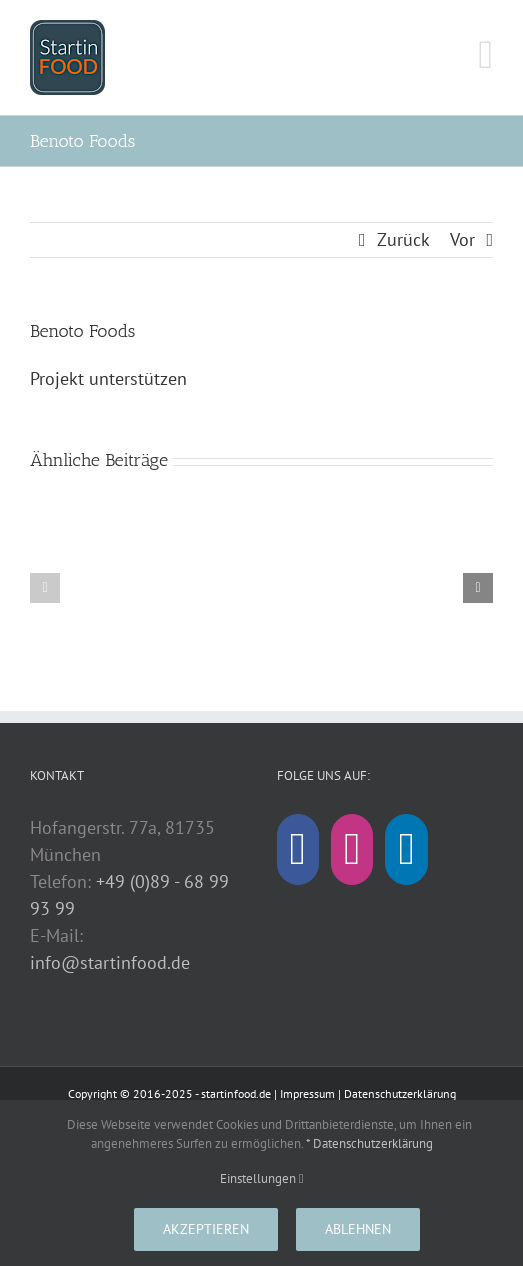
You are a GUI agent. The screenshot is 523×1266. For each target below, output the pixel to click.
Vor (462, 239)
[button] (45, 588)
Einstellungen (262, 1178)
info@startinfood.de (110, 962)
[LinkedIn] (406, 849)
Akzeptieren (206, 1229)
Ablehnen (358, 1229)
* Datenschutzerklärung (369, 1143)
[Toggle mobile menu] (485, 55)
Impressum (307, 1093)
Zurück (403, 239)
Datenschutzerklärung (400, 1093)
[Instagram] (352, 849)
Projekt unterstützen (108, 378)
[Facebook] (298, 849)
